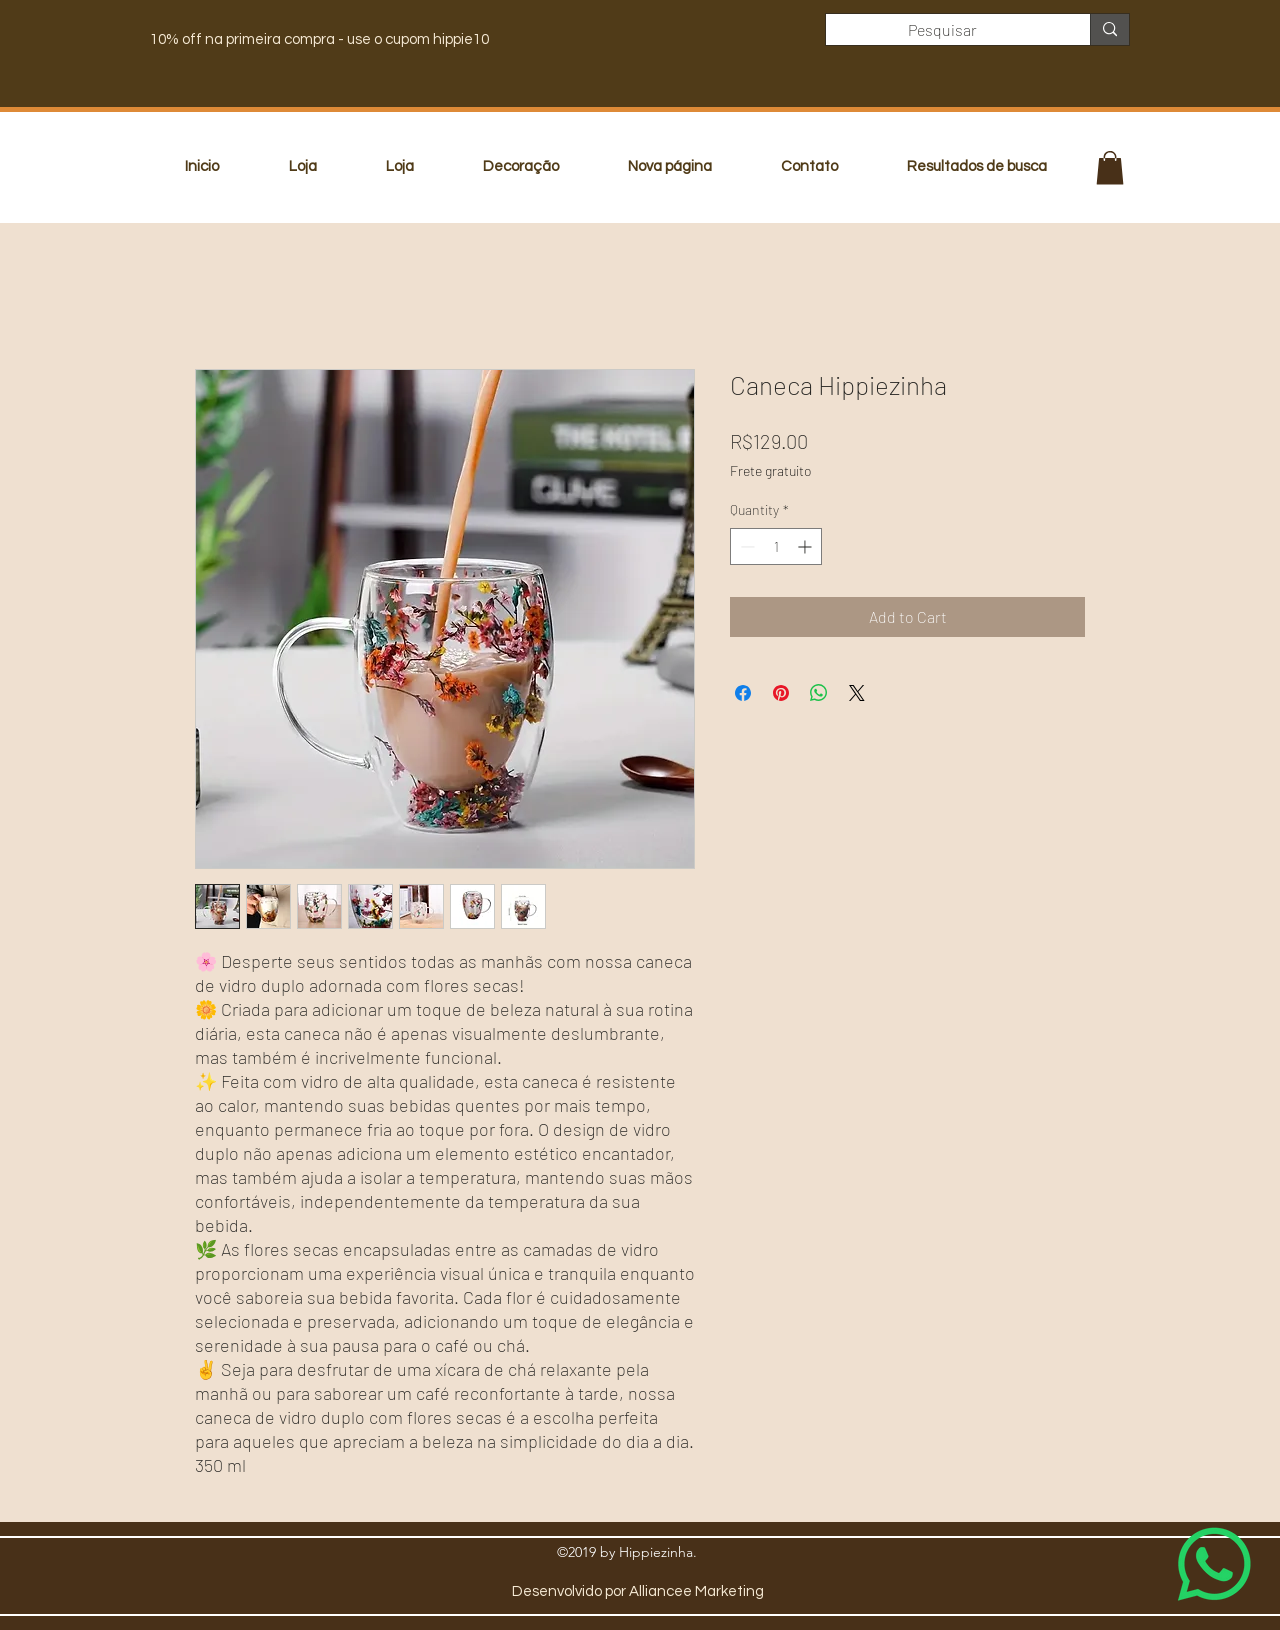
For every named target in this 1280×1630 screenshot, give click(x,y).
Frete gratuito (770, 470)
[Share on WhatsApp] (819, 693)
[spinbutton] (776, 546)
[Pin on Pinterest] (781, 693)
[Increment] (806, 546)
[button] (1110, 167)
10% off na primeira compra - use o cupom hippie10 (319, 39)
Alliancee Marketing (696, 1591)
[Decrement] (745, 546)
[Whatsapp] (1214, 1564)
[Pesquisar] (943, 30)
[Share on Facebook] (743, 693)
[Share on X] (857, 693)
